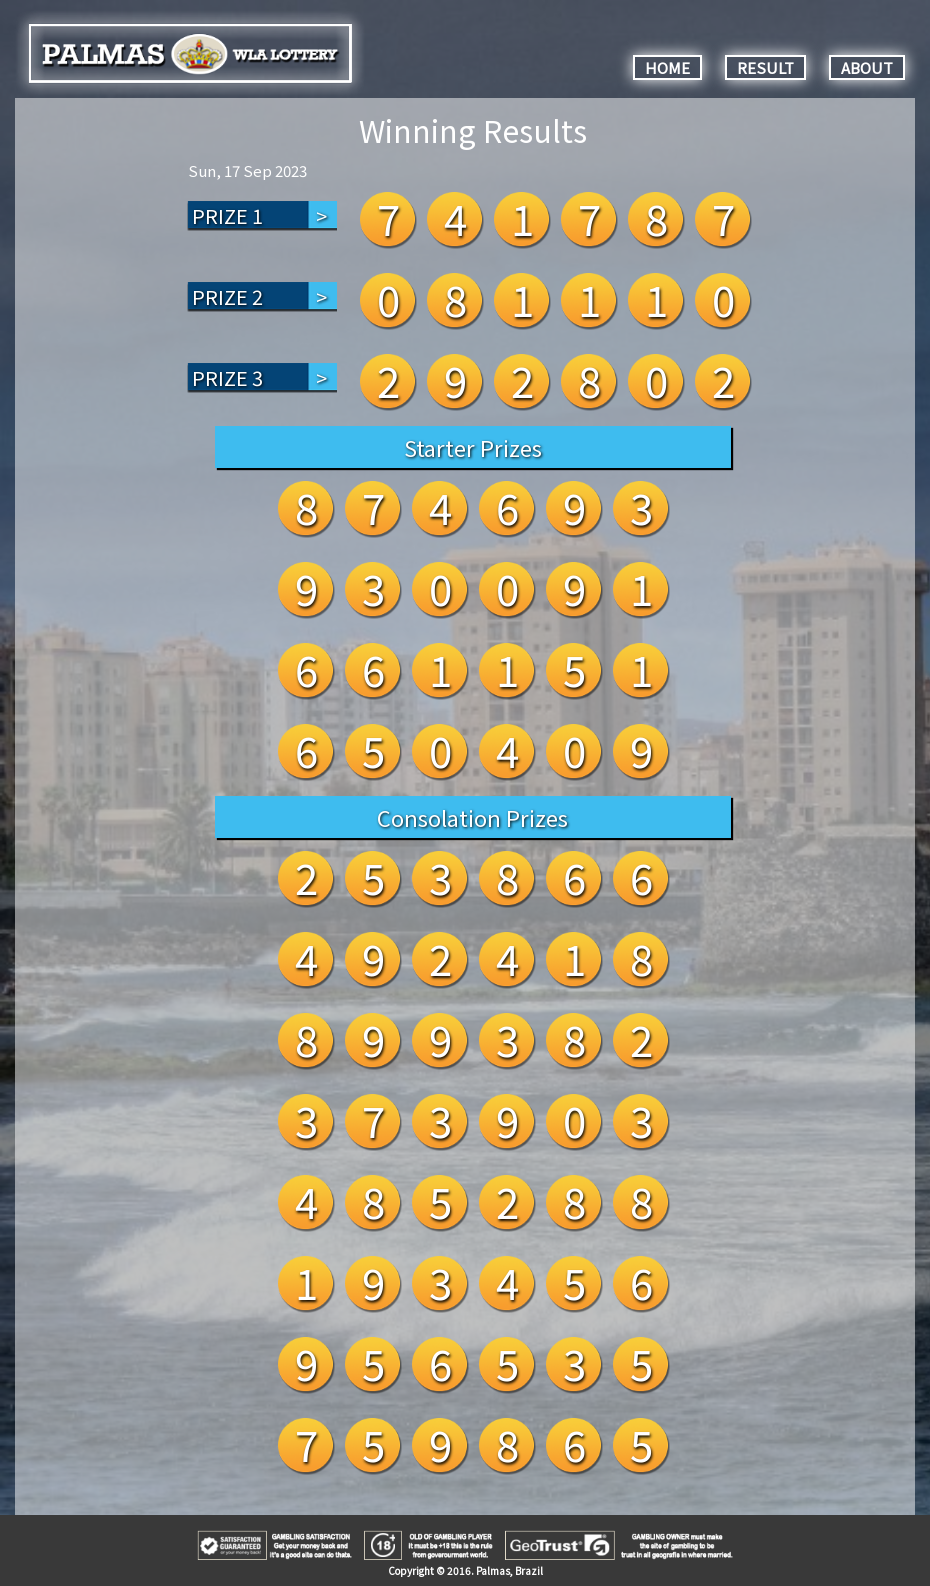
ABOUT (867, 67)
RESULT (765, 67)
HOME (667, 67)
